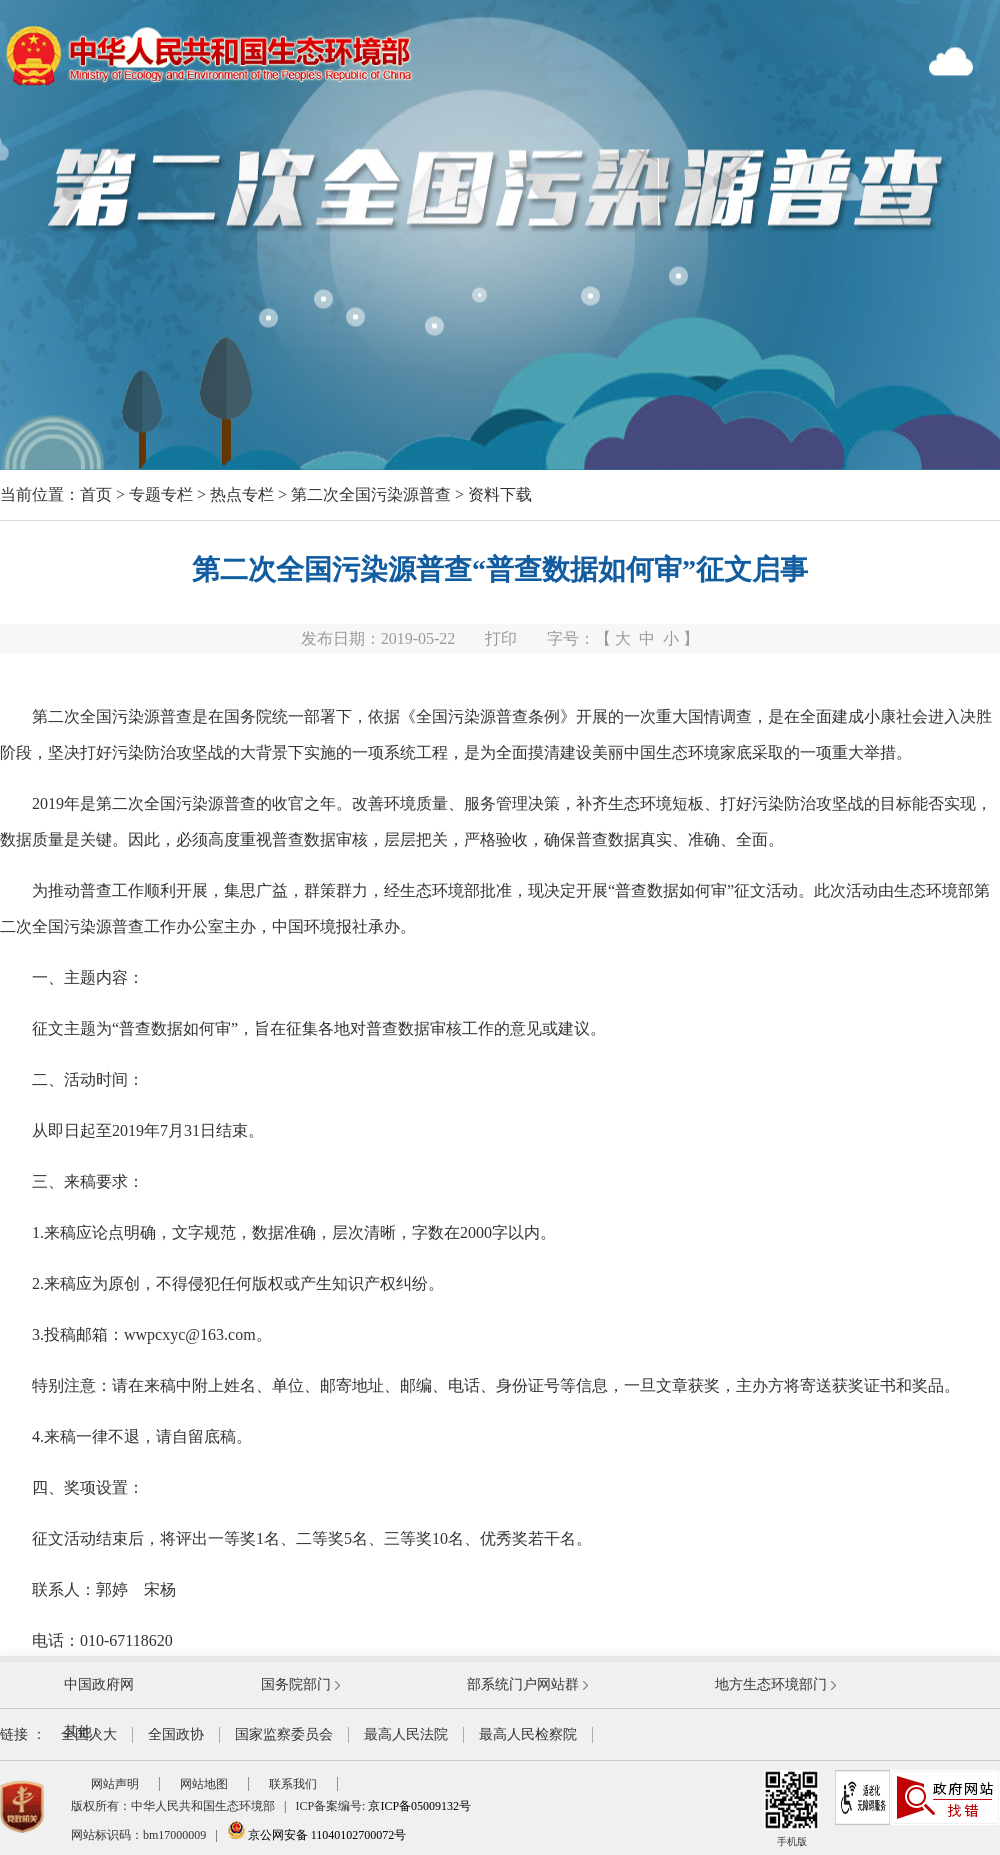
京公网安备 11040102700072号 (317, 1835)
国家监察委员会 (284, 1734)
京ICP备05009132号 (419, 1806)
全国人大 (89, 1734)
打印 (501, 638)
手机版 (791, 1808)
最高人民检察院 (528, 1734)
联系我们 (293, 1784)
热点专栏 (242, 494)
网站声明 (115, 1784)
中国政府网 (99, 1684)
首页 (96, 494)
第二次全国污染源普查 (371, 494)
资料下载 (500, 494)
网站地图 (204, 1784)
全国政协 (176, 1734)
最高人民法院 (406, 1734)
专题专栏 (161, 494)
